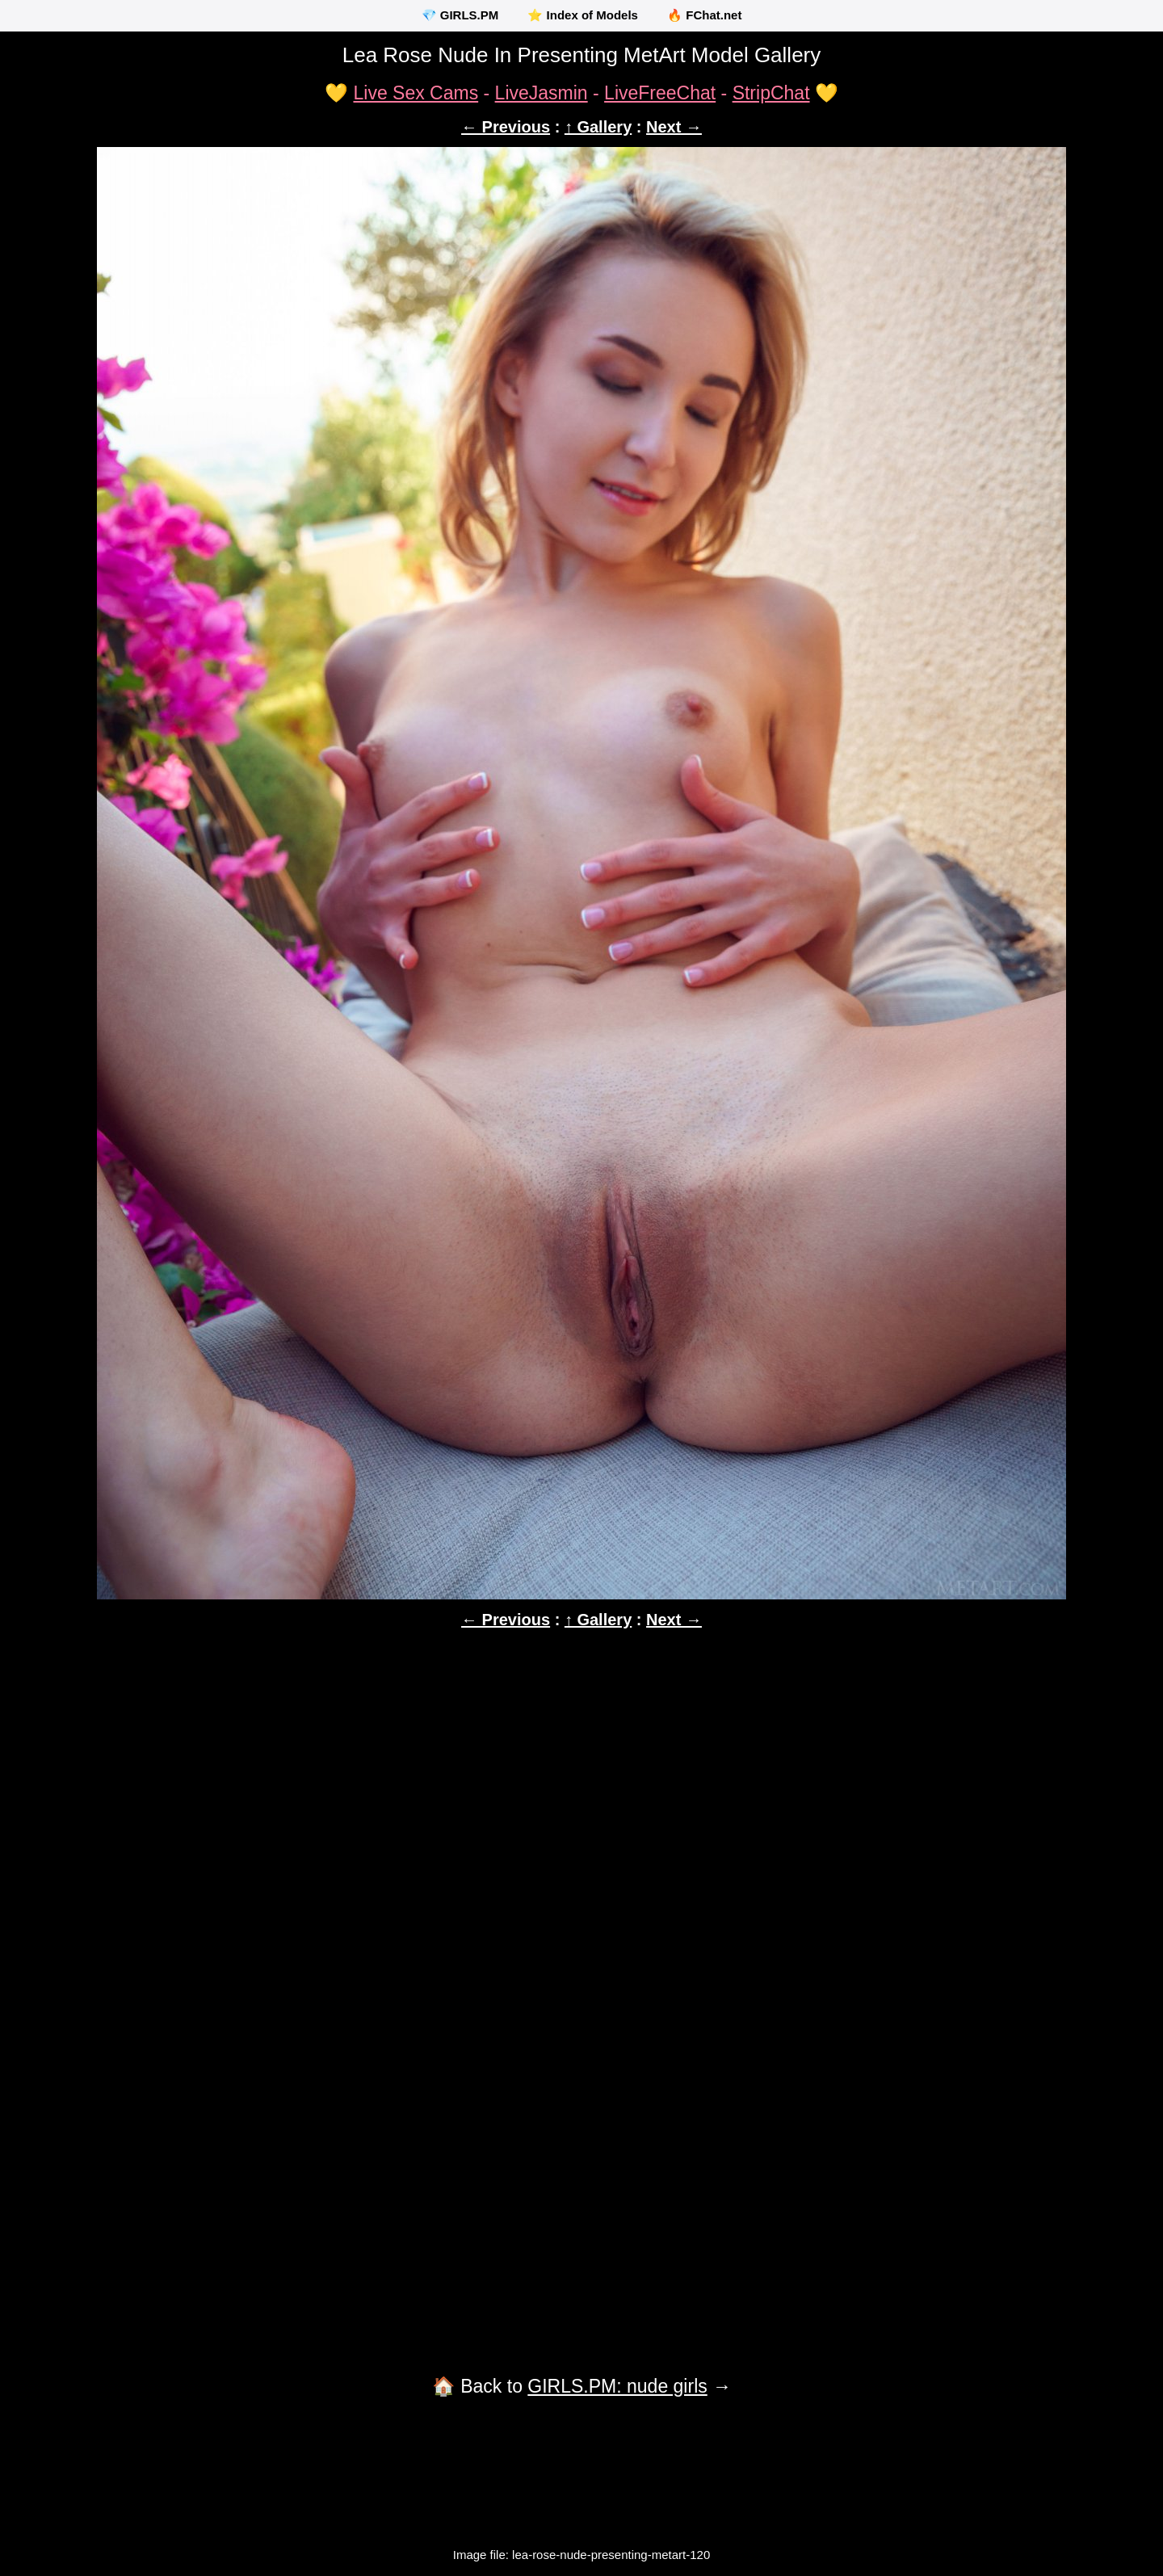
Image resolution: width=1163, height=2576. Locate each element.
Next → (674, 127)
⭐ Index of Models (582, 15)
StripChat (771, 92)
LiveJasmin (541, 92)
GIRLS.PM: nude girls (617, 2386)
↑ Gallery (598, 127)
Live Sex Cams (415, 92)
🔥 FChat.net (704, 15)
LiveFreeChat (660, 92)
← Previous (505, 127)
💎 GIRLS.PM (460, 15)
